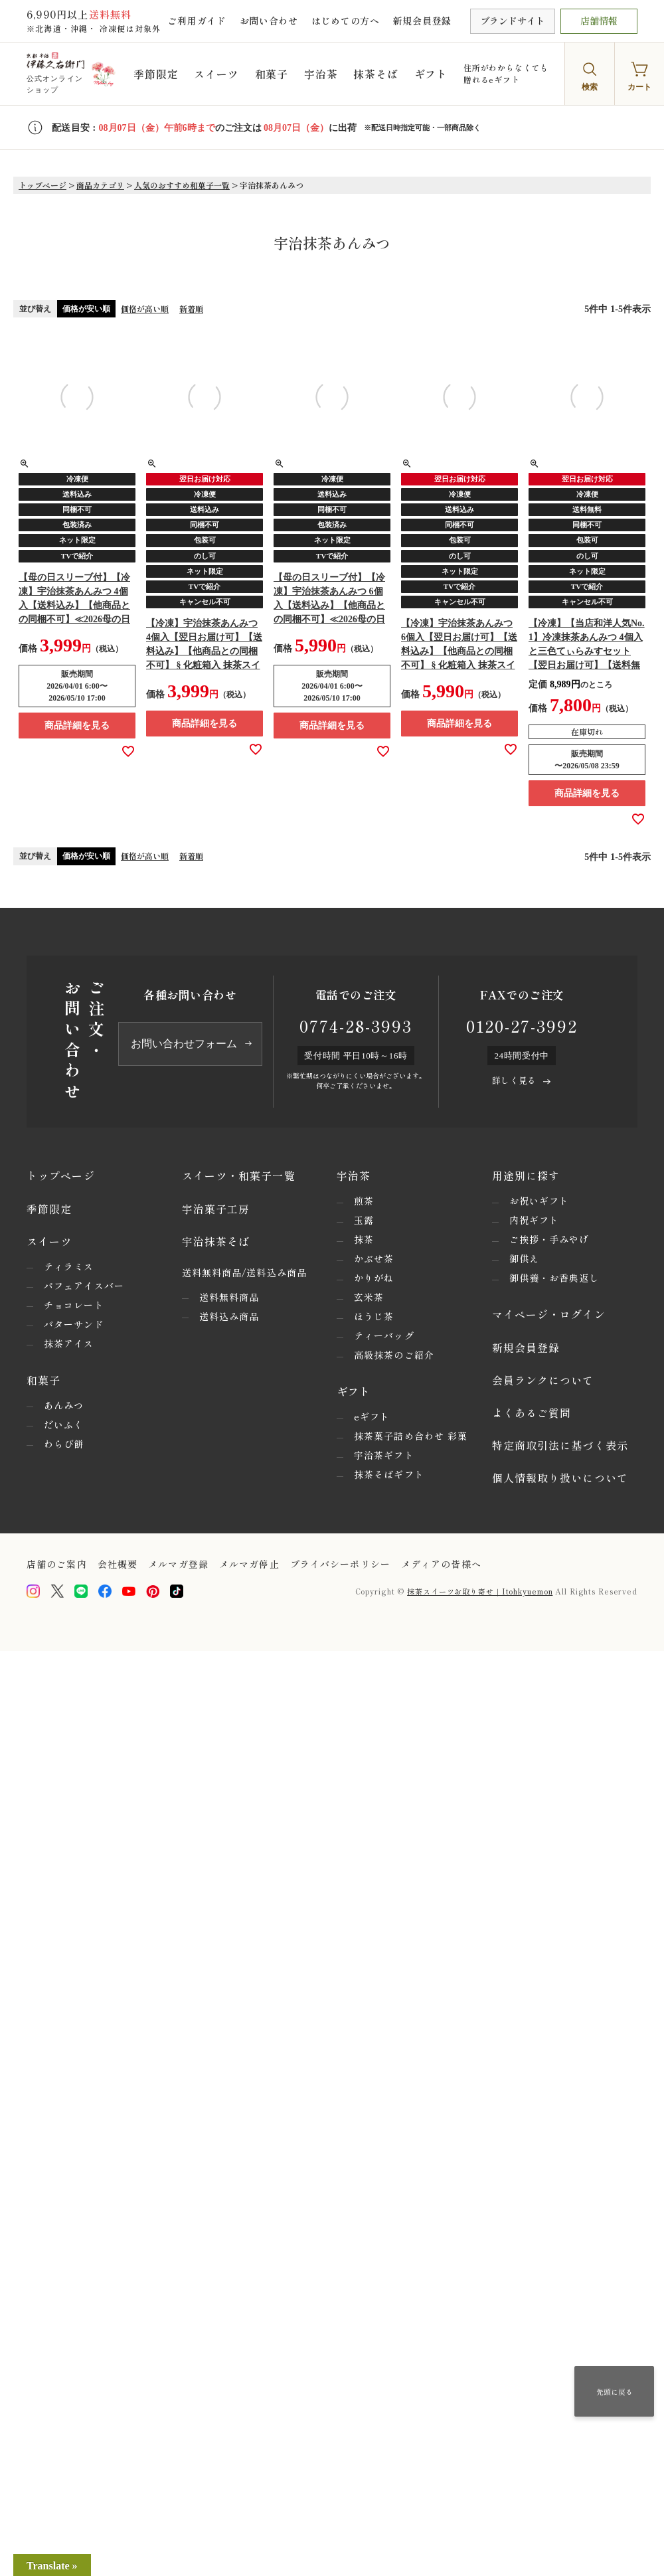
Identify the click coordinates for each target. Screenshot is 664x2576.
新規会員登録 (422, 20)
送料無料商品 (229, 1297)
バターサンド (74, 1324)
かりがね (374, 1277)
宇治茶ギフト (384, 1455)
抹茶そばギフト (389, 1474)
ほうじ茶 (374, 1316)
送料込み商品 (229, 1316)
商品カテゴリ (100, 185)
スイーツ (216, 74)
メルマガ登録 (178, 1564)
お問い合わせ (269, 20)
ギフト (431, 74)
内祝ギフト (534, 1220)
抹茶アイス (69, 1343)
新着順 (191, 308)
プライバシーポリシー (340, 1564)
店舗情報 (599, 20)
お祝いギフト (539, 1200)
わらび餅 (64, 1443)
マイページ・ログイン (549, 1314)
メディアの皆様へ (441, 1564)
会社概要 (117, 1564)
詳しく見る (514, 1080)
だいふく (64, 1424)
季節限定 (155, 74)
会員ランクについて (543, 1380)
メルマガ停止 (249, 1564)
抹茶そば (375, 74)
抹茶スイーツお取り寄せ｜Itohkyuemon (479, 1591)
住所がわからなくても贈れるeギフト (505, 73)
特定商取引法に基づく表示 (560, 1445)
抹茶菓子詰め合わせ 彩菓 (410, 1435)
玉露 (364, 1220)
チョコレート (74, 1305)
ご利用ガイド (196, 20)
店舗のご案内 (57, 1564)
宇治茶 (320, 74)
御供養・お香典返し (554, 1277)
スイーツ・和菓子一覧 (238, 1175)
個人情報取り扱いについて (560, 1478)
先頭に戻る (614, 2391)
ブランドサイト (512, 20)
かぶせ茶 (374, 1258)
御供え (524, 1258)
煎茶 (364, 1200)
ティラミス (69, 1266)
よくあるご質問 (532, 1412)
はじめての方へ (345, 20)
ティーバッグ (384, 1335)
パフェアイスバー (84, 1285)
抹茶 (364, 1239)
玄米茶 (369, 1297)
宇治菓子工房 (216, 1209)
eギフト (372, 1416)
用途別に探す (526, 1175)
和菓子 (271, 74)
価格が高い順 (145, 308)
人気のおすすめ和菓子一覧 (182, 185)
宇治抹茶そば (216, 1241)
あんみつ (64, 1405)
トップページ (42, 185)
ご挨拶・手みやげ (549, 1239)
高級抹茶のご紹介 (394, 1354)
